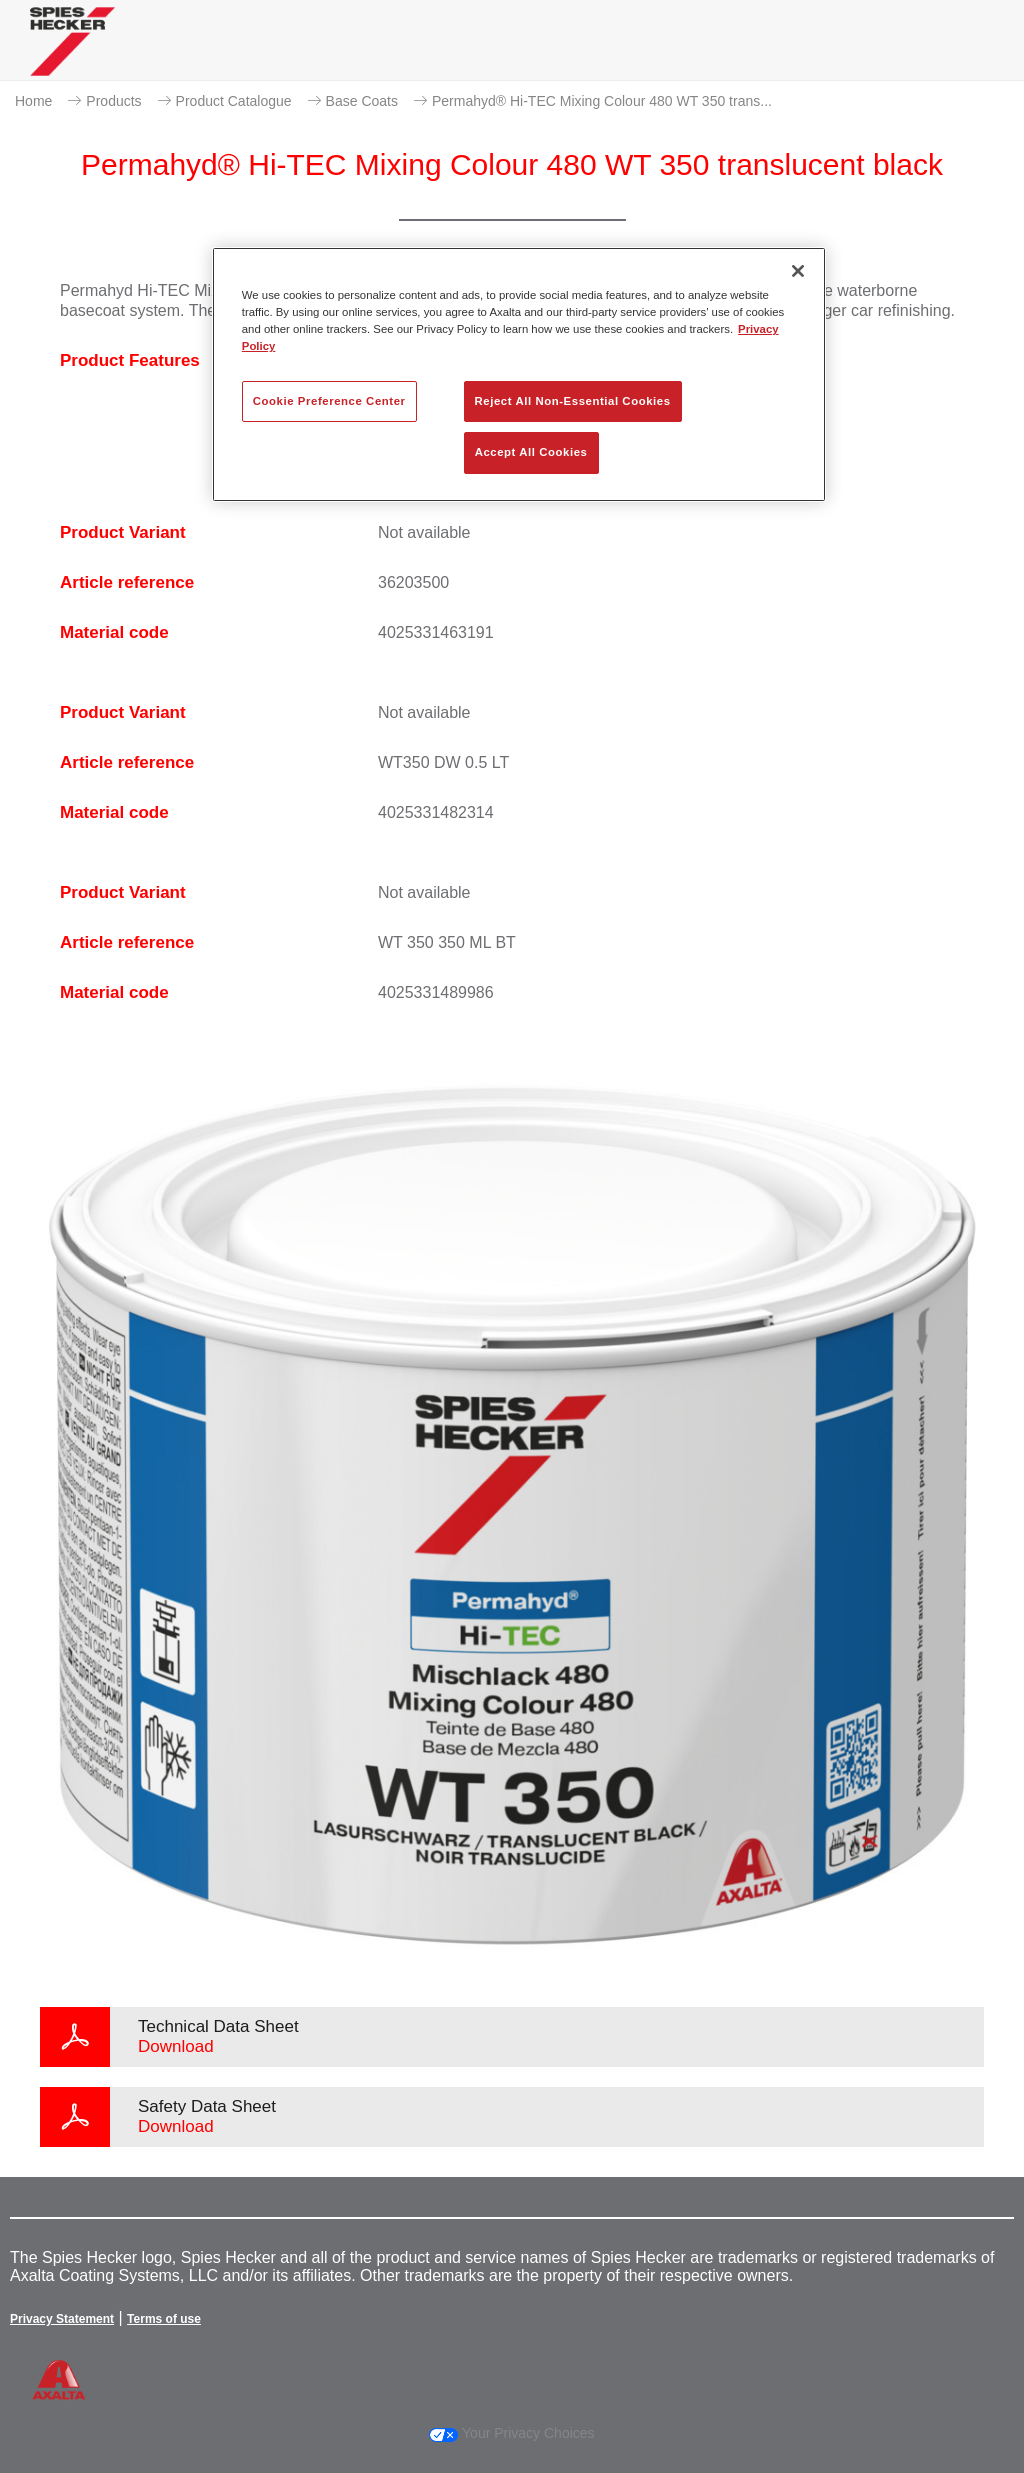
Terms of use (164, 2319)
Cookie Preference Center (329, 401)
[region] (519, 374)
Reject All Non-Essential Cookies (573, 401)
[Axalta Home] (72, 56)
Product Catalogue (234, 101)
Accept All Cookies (531, 452)
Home (33, 101)
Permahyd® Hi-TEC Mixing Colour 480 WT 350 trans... (602, 101)
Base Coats (362, 101)
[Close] (798, 271)
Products (113, 101)
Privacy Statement (62, 2319)
